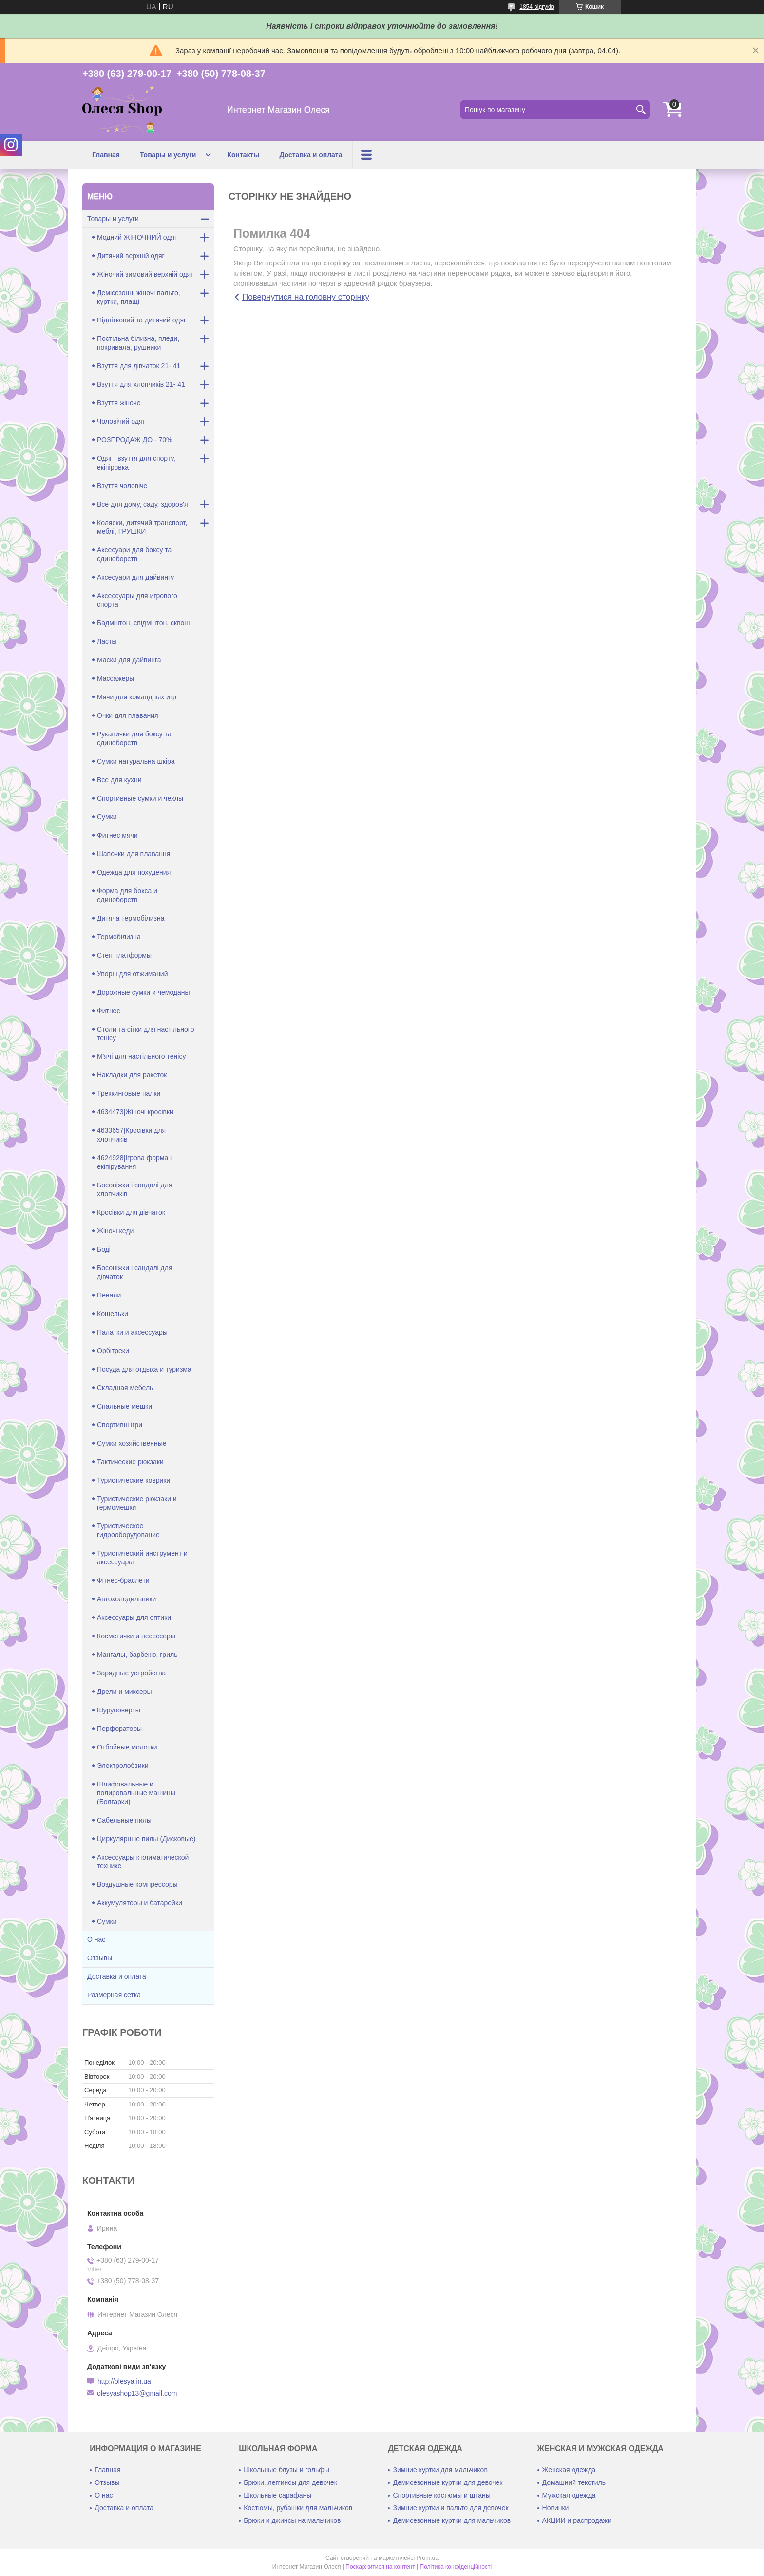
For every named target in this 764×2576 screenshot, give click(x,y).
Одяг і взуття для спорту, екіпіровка (136, 462)
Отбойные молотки (127, 1747)
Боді (104, 1249)
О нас (96, 1939)
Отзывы (99, 1958)
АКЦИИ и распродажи (576, 2520)
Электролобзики (123, 1765)
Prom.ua (428, 2558)
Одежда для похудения (134, 872)
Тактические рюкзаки (130, 1462)
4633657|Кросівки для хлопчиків (131, 1135)
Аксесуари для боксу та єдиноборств (134, 554)
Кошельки (112, 1313)
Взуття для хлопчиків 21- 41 (141, 384)
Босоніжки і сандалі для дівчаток (134, 1272)
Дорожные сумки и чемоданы (143, 992)
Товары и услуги (168, 155)
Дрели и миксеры (124, 1691)
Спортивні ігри (119, 1425)
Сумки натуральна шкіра (136, 761)
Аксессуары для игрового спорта (137, 600)
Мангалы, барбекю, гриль (137, 1654)
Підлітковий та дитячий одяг (141, 320)
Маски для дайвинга (129, 660)
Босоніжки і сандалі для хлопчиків (134, 1189)
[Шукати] (640, 109)
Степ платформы (124, 955)
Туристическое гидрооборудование (128, 1530)
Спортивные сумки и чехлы (140, 798)
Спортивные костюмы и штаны (441, 2495)
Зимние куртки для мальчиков (440, 2470)
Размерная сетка (114, 1995)
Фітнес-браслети (123, 1580)
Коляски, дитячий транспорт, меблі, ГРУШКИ (142, 527)
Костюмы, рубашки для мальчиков (298, 2508)
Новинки (555, 2508)
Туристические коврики (133, 1480)
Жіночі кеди (115, 1231)
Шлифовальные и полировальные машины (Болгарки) (136, 1792)
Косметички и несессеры (136, 1636)
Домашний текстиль (574, 2482)
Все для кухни (119, 780)
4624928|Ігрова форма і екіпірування (134, 1162)
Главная (106, 155)
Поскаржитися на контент (380, 2566)
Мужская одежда (569, 2495)
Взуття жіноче (119, 403)
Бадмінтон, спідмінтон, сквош (143, 623)
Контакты (243, 155)
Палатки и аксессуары (132, 1332)
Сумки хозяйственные (132, 1443)
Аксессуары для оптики (134, 1617)
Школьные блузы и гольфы (286, 2470)
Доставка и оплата (310, 155)
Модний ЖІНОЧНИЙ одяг (137, 237)
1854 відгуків (536, 6)
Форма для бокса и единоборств (127, 895)
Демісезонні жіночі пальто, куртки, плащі (138, 297)
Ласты (106, 641)
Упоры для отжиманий (132, 974)
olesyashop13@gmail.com (137, 2393)
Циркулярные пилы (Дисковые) (146, 1839)
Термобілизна (119, 936)
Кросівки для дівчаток (131, 1212)
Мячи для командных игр (136, 697)
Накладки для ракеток (132, 1075)
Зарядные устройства (131, 1673)
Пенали (109, 1295)
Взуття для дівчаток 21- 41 (138, 366)
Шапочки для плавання (133, 854)
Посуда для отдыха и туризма (144, 1369)
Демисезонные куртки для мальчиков (452, 2520)
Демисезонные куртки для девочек (447, 2482)
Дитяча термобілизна (131, 918)
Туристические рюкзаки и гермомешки (137, 1503)
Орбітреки (113, 1350)
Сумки (107, 817)
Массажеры (115, 678)
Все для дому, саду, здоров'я (142, 504)
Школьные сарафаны (277, 2495)
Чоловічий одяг (121, 421)
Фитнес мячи (117, 835)
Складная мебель (125, 1387)
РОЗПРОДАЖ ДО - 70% (134, 440)
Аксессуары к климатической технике (143, 1861)
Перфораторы (119, 1728)
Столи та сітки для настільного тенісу (145, 1033)
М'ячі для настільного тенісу (141, 1056)
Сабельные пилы (124, 1820)
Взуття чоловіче (122, 485)
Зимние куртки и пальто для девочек (450, 2508)
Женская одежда (569, 2470)
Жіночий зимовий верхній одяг (145, 274)
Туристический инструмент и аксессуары (142, 1557)
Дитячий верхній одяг (131, 256)
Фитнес (108, 1011)
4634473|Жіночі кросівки (135, 1112)
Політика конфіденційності (456, 2566)
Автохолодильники (126, 1599)
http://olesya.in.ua (124, 2381)
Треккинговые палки (128, 1093)
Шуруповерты (118, 1710)
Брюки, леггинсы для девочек (290, 2482)
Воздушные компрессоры (137, 1884)
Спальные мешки (124, 1406)
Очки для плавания (127, 715)
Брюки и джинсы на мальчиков (292, 2520)
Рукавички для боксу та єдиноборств (134, 738)
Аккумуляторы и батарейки (139, 1903)
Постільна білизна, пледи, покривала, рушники (138, 343)
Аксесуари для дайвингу (135, 577)
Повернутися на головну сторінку (305, 296)
